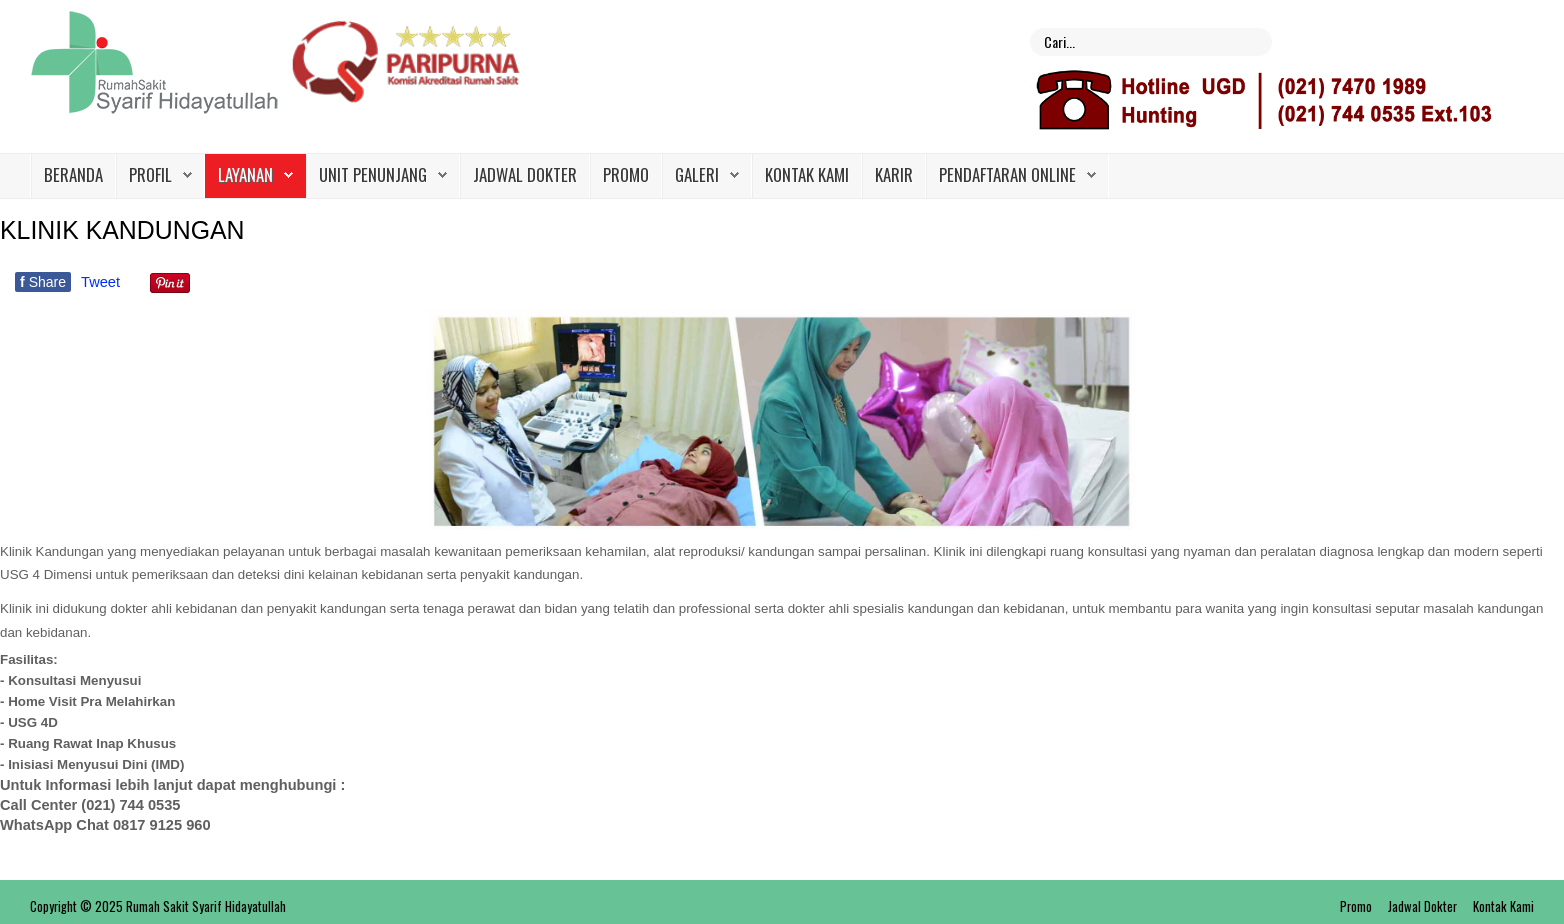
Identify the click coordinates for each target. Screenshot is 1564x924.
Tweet (100, 282)
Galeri (697, 174)
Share (43, 282)
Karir (894, 174)
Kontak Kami (807, 174)
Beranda (73, 174)
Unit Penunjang (373, 174)
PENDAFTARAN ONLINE (1007, 174)
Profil (150, 174)
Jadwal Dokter (525, 174)
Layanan (245, 174)
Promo (626, 174)
